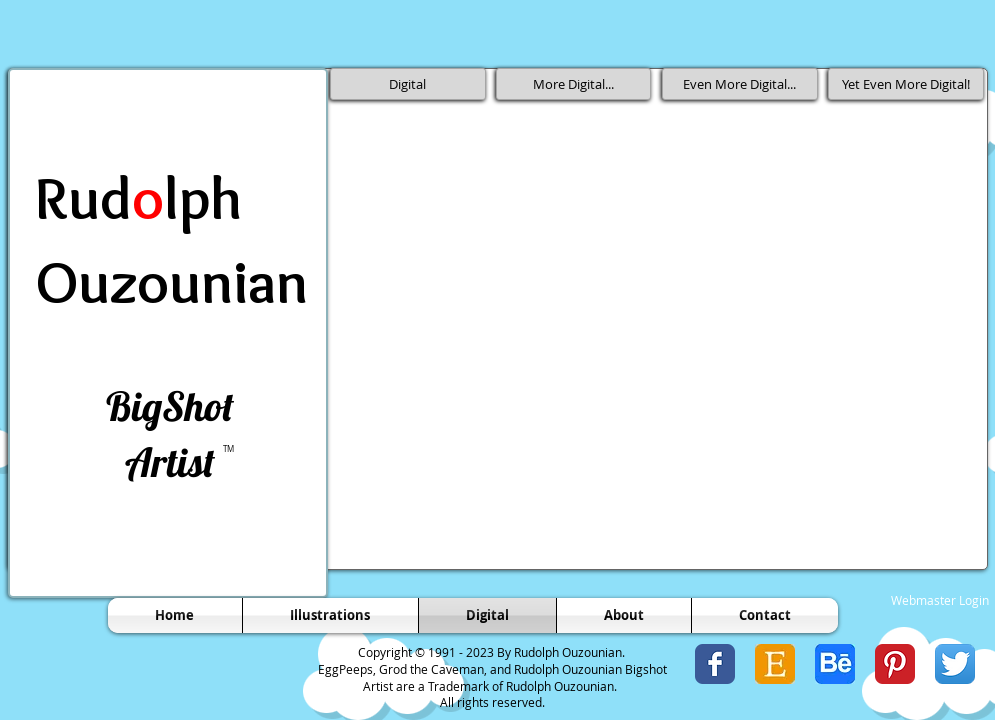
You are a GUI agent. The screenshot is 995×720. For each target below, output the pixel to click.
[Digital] (408, 84)
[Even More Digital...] (740, 84)
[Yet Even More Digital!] (906, 84)
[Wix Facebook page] (715, 664)
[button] (575, 241)
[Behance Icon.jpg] (835, 664)
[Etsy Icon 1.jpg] (775, 664)
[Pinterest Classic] (895, 664)
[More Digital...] (573, 84)
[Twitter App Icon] (955, 664)
